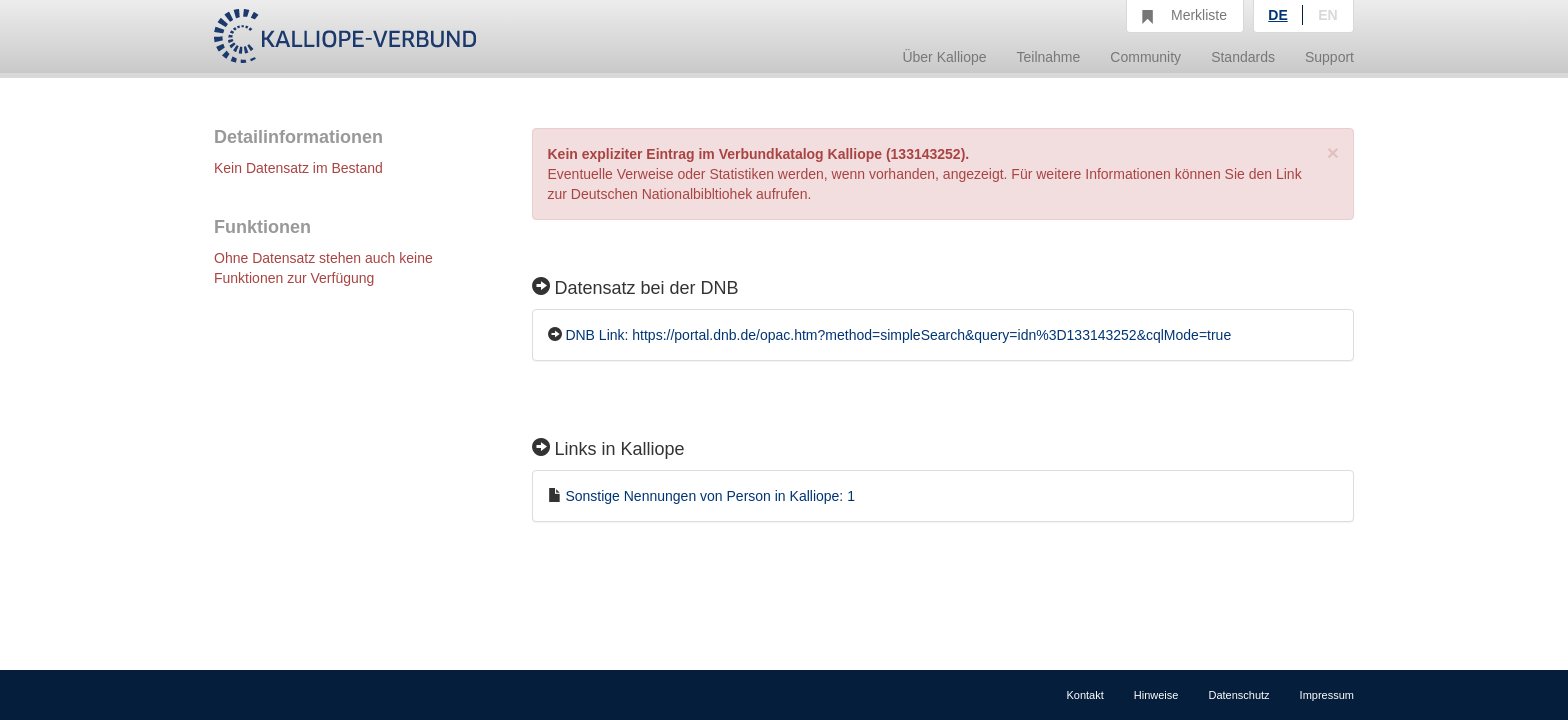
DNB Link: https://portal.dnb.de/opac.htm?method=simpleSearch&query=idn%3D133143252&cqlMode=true (898, 335)
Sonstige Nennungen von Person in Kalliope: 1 (710, 496)
